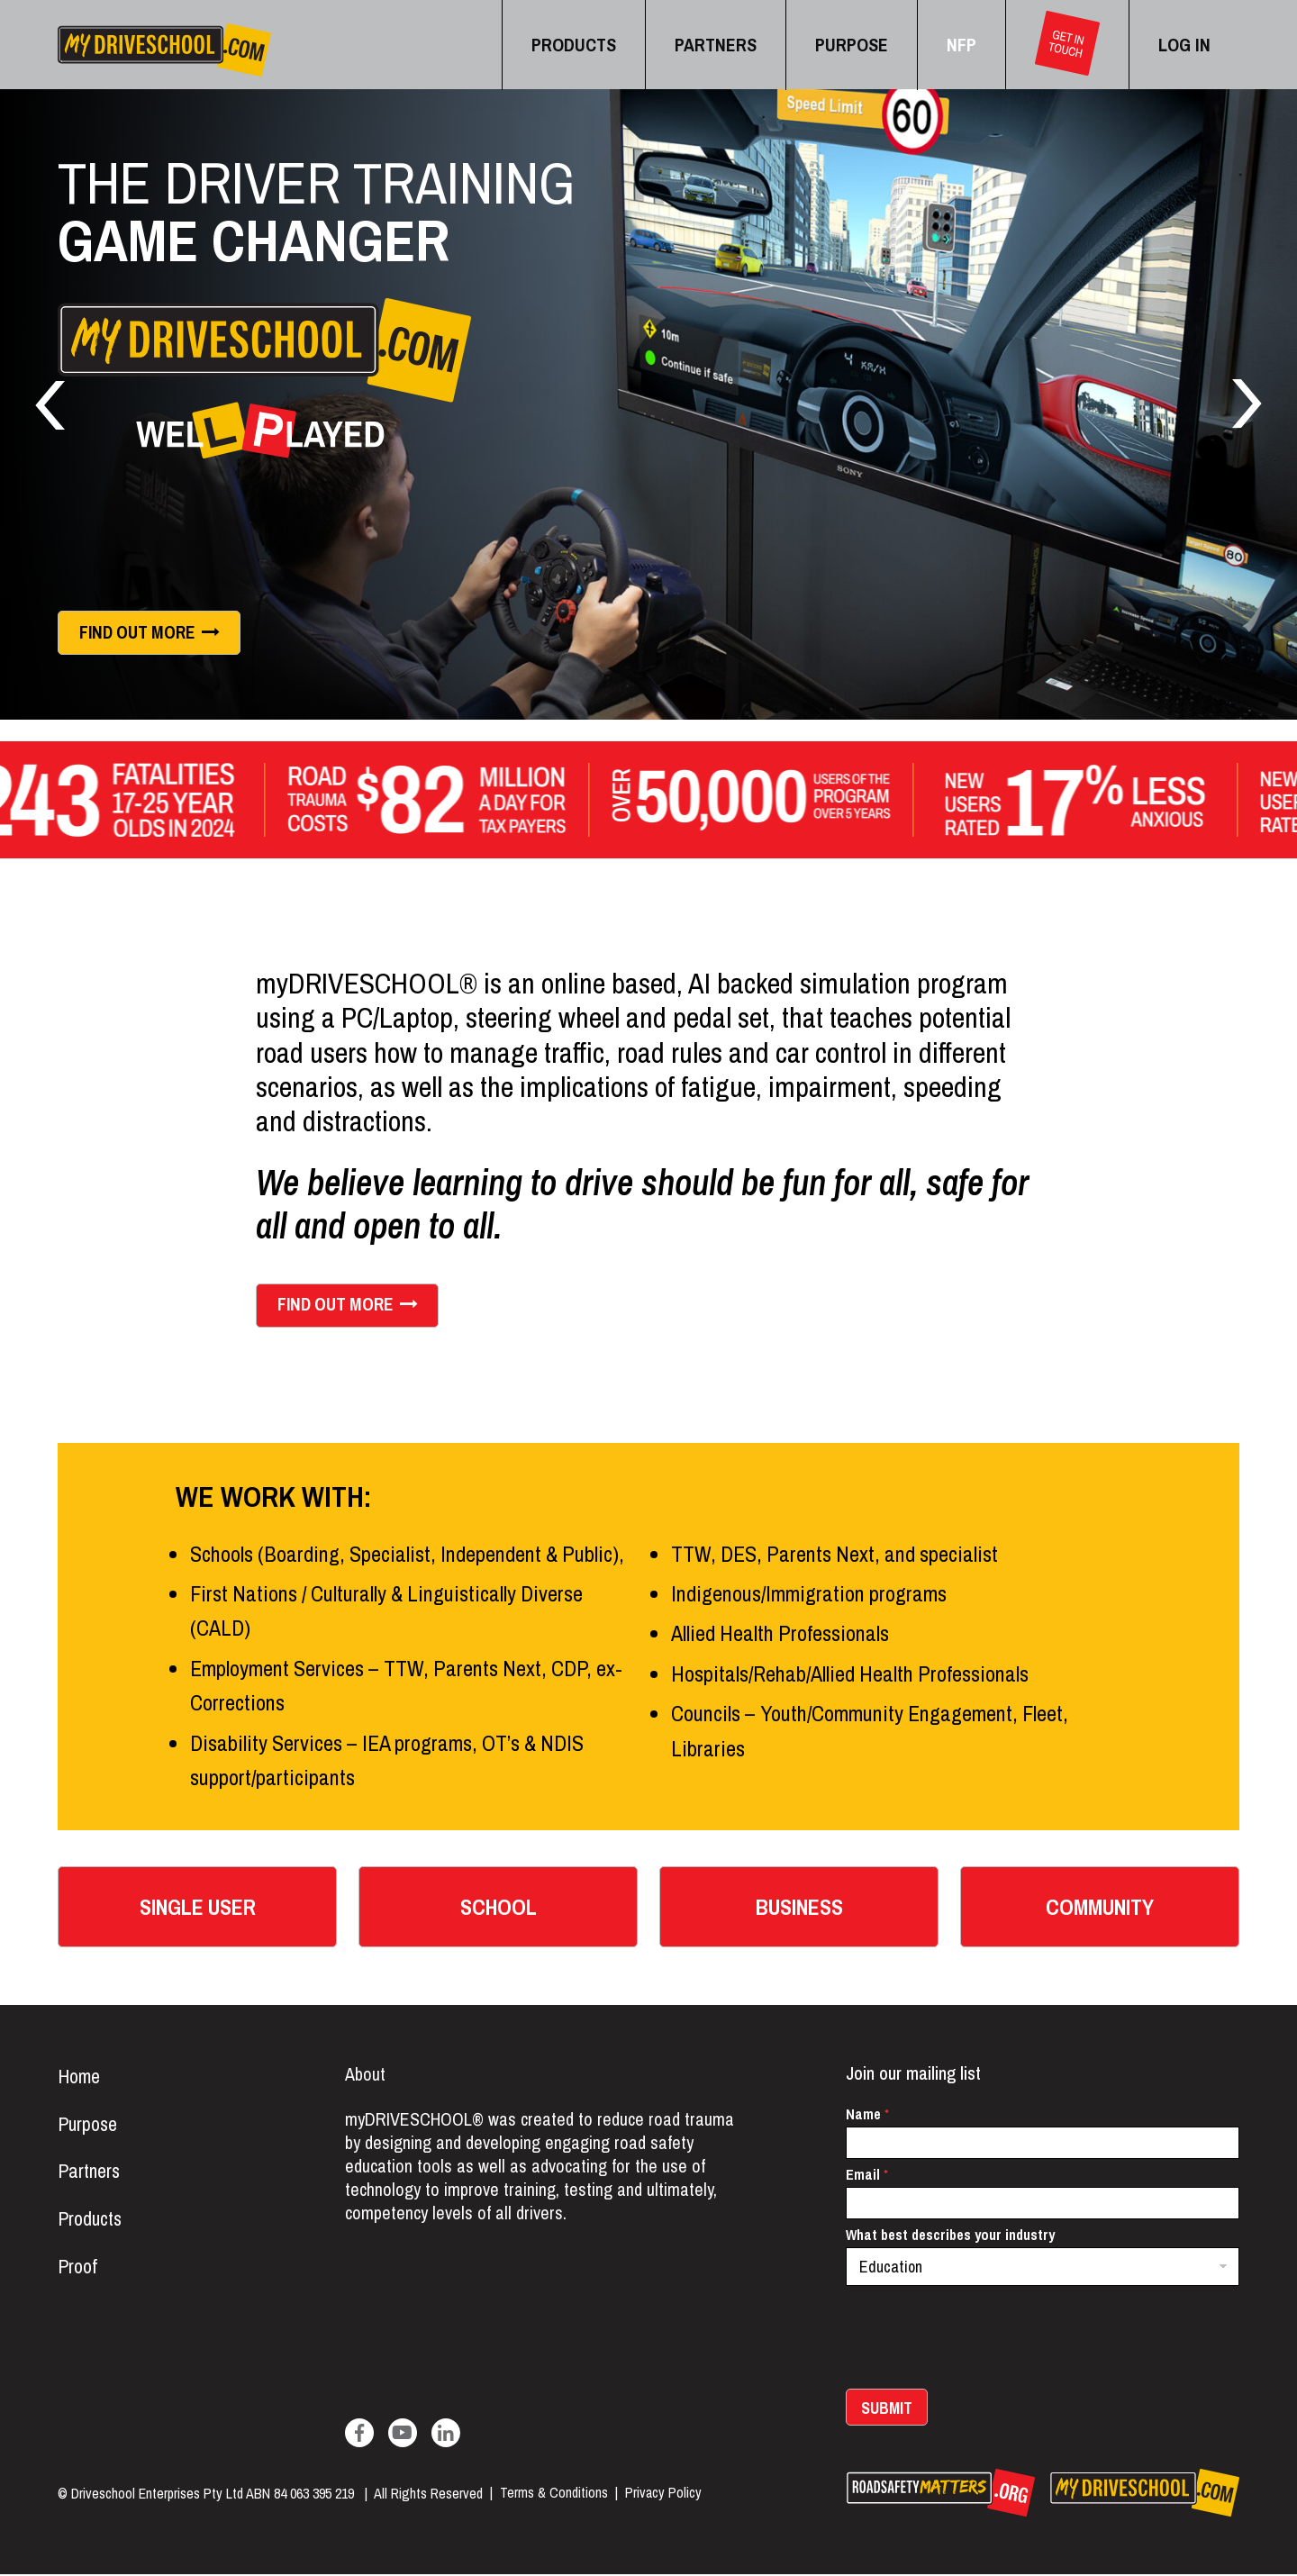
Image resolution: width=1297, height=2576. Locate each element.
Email (867, 2176)
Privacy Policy (663, 2495)
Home (79, 2078)
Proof (77, 2269)
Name (867, 2116)
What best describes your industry (950, 2236)
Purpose (88, 2126)
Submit (886, 2410)
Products (90, 2222)
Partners (89, 2174)
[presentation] (983, 2378)
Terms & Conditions (554, 2495)
